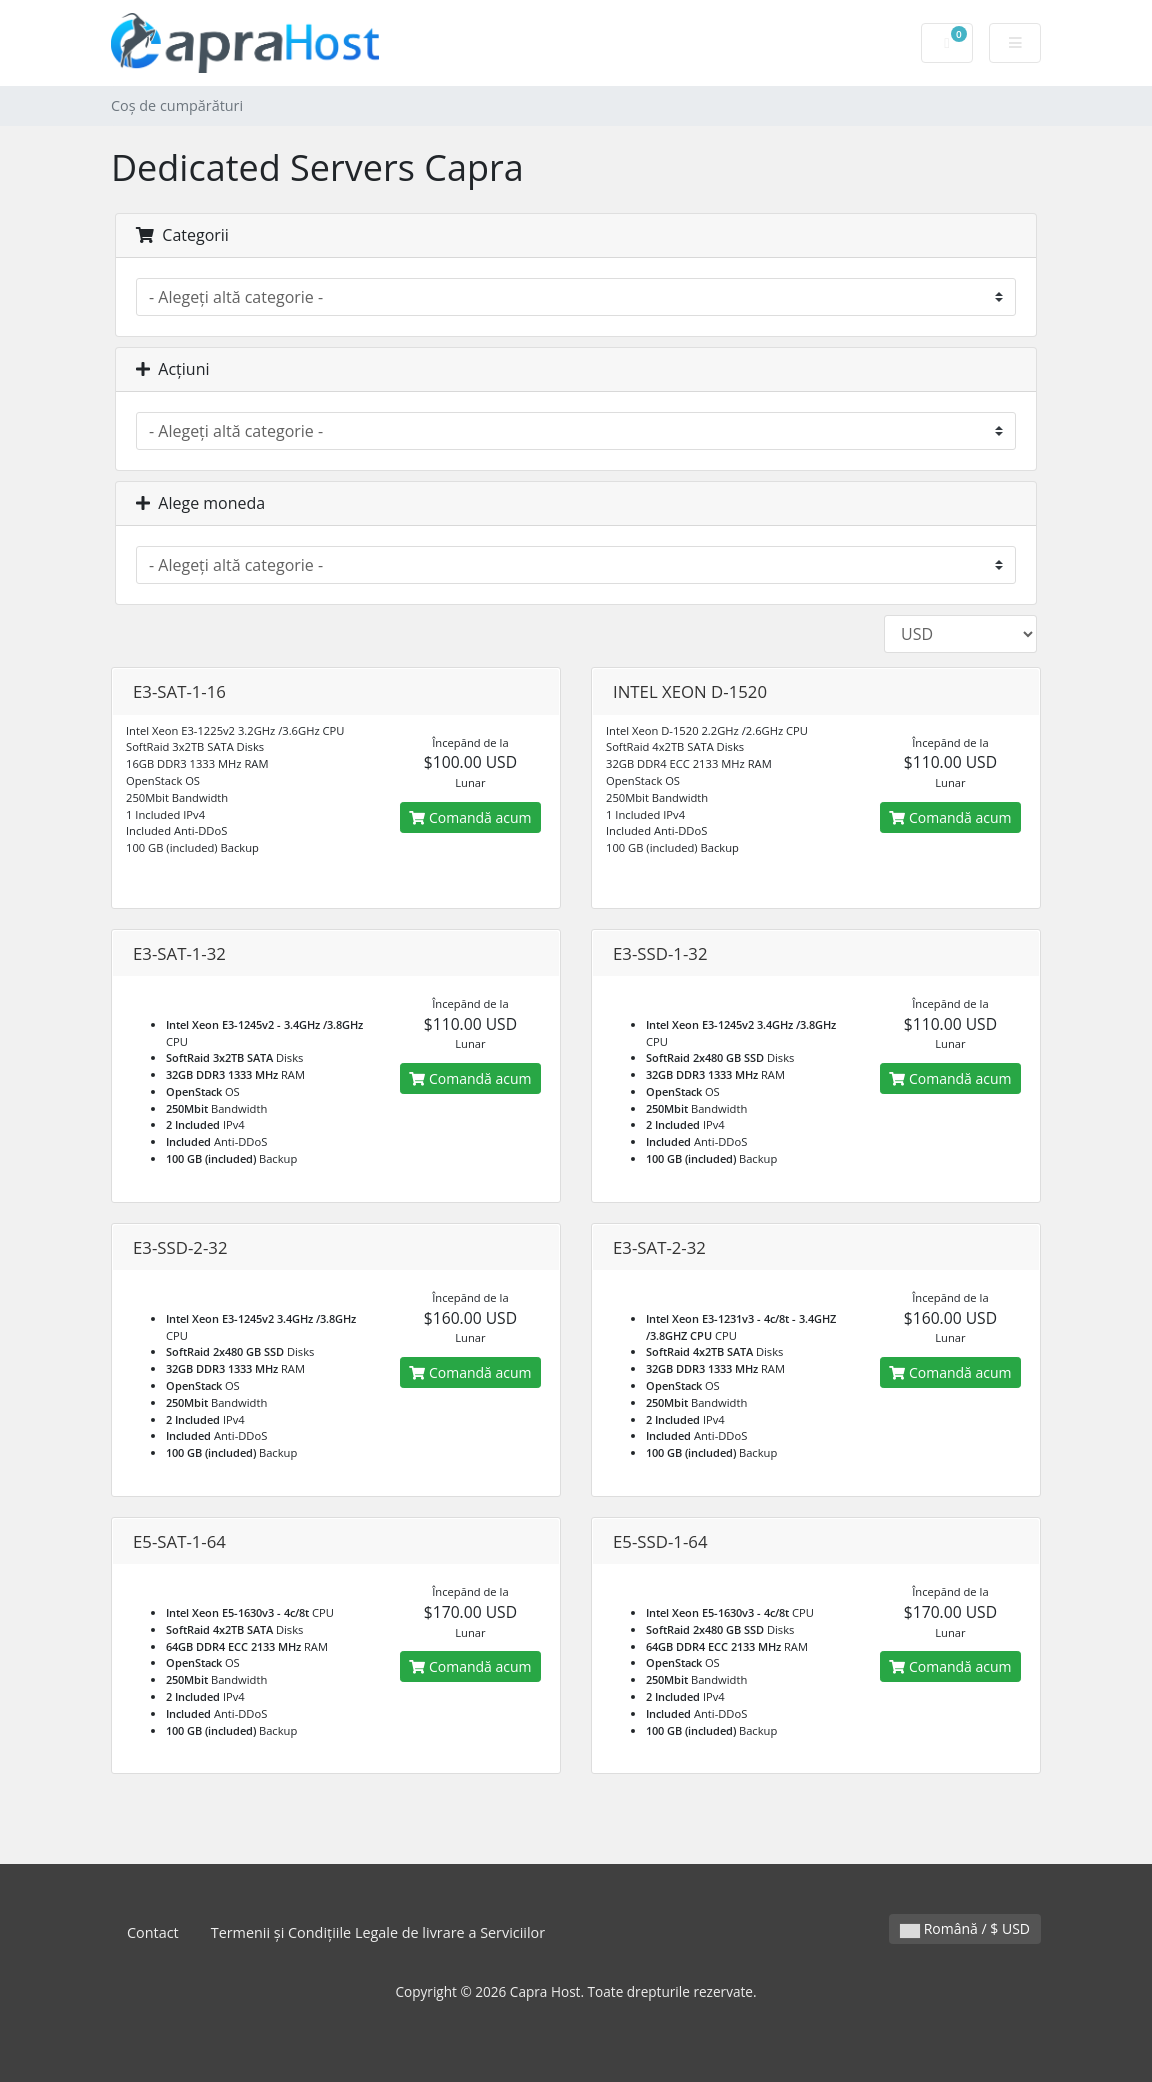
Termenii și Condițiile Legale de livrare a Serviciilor (378, 1932)
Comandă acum (470, 817)
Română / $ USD (965, 1928)
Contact (153, 1932)
